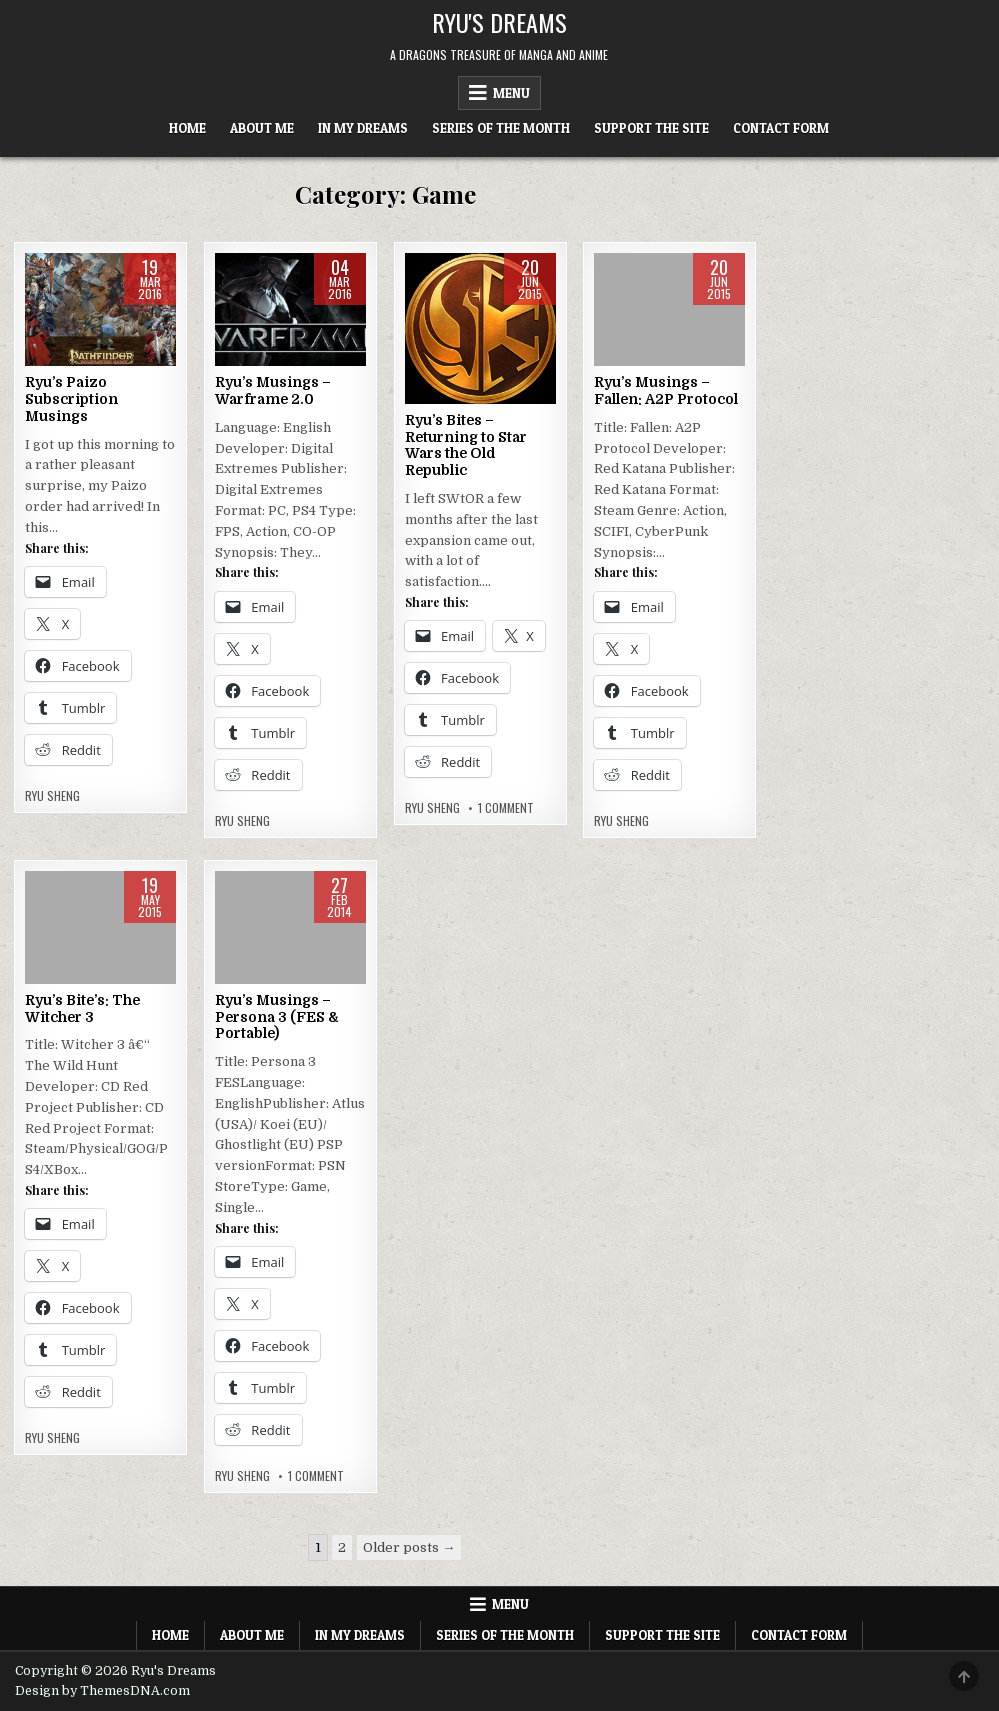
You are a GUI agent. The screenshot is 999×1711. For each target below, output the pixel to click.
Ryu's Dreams (499, 22)
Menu (511, 93)
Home (187, 128)
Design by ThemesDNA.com (102, 1691)
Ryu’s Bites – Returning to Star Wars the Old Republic (466, 445)
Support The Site (651, 128)
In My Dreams (363, 128)
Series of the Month (501, 128)
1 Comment (506, 808)
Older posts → (409, 1547)
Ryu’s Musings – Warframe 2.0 (273, 390)
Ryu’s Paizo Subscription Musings (71, 399)
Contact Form (781, 128)
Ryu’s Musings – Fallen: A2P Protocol (666, 390)
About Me (262, 128)
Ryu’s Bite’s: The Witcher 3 (82, 1008)
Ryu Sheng (52, 796)
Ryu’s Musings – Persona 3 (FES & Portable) (277, 1017)
